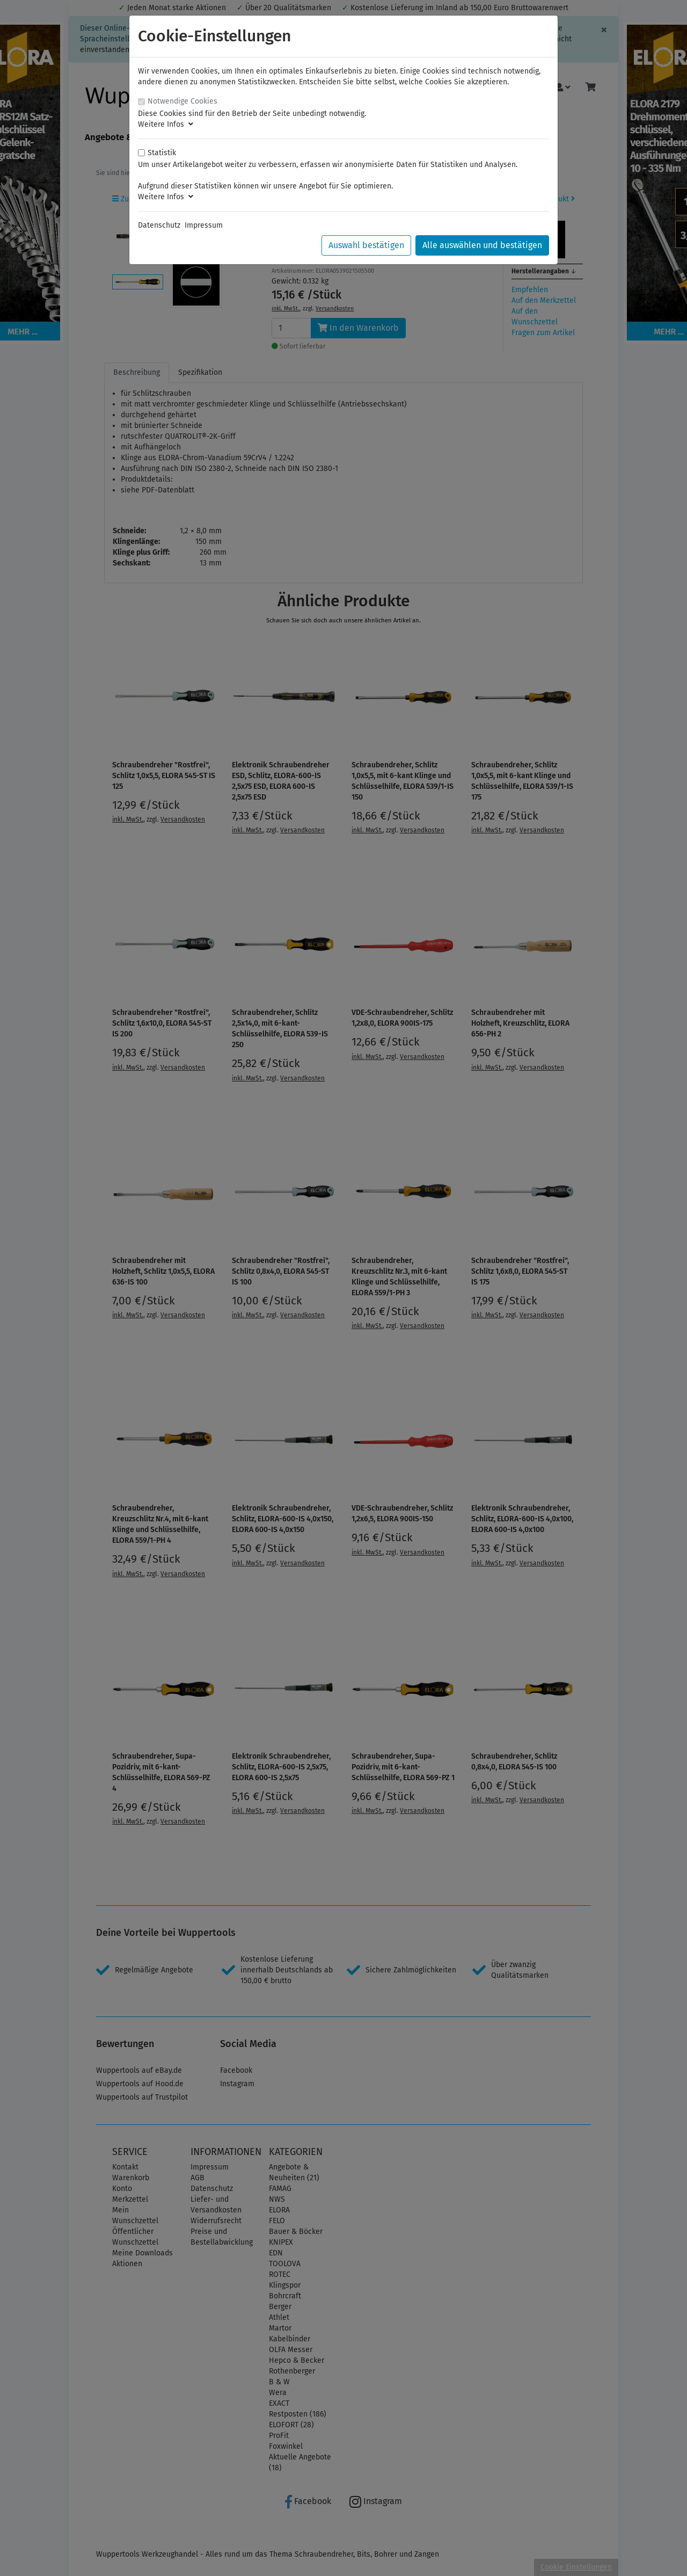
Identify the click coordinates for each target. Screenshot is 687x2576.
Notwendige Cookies (182, 101)
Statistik (162, 152)
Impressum (204, 225)
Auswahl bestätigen (366, 245)
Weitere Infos (165, 124)
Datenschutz (159, 225)
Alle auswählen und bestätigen (482, 245)
